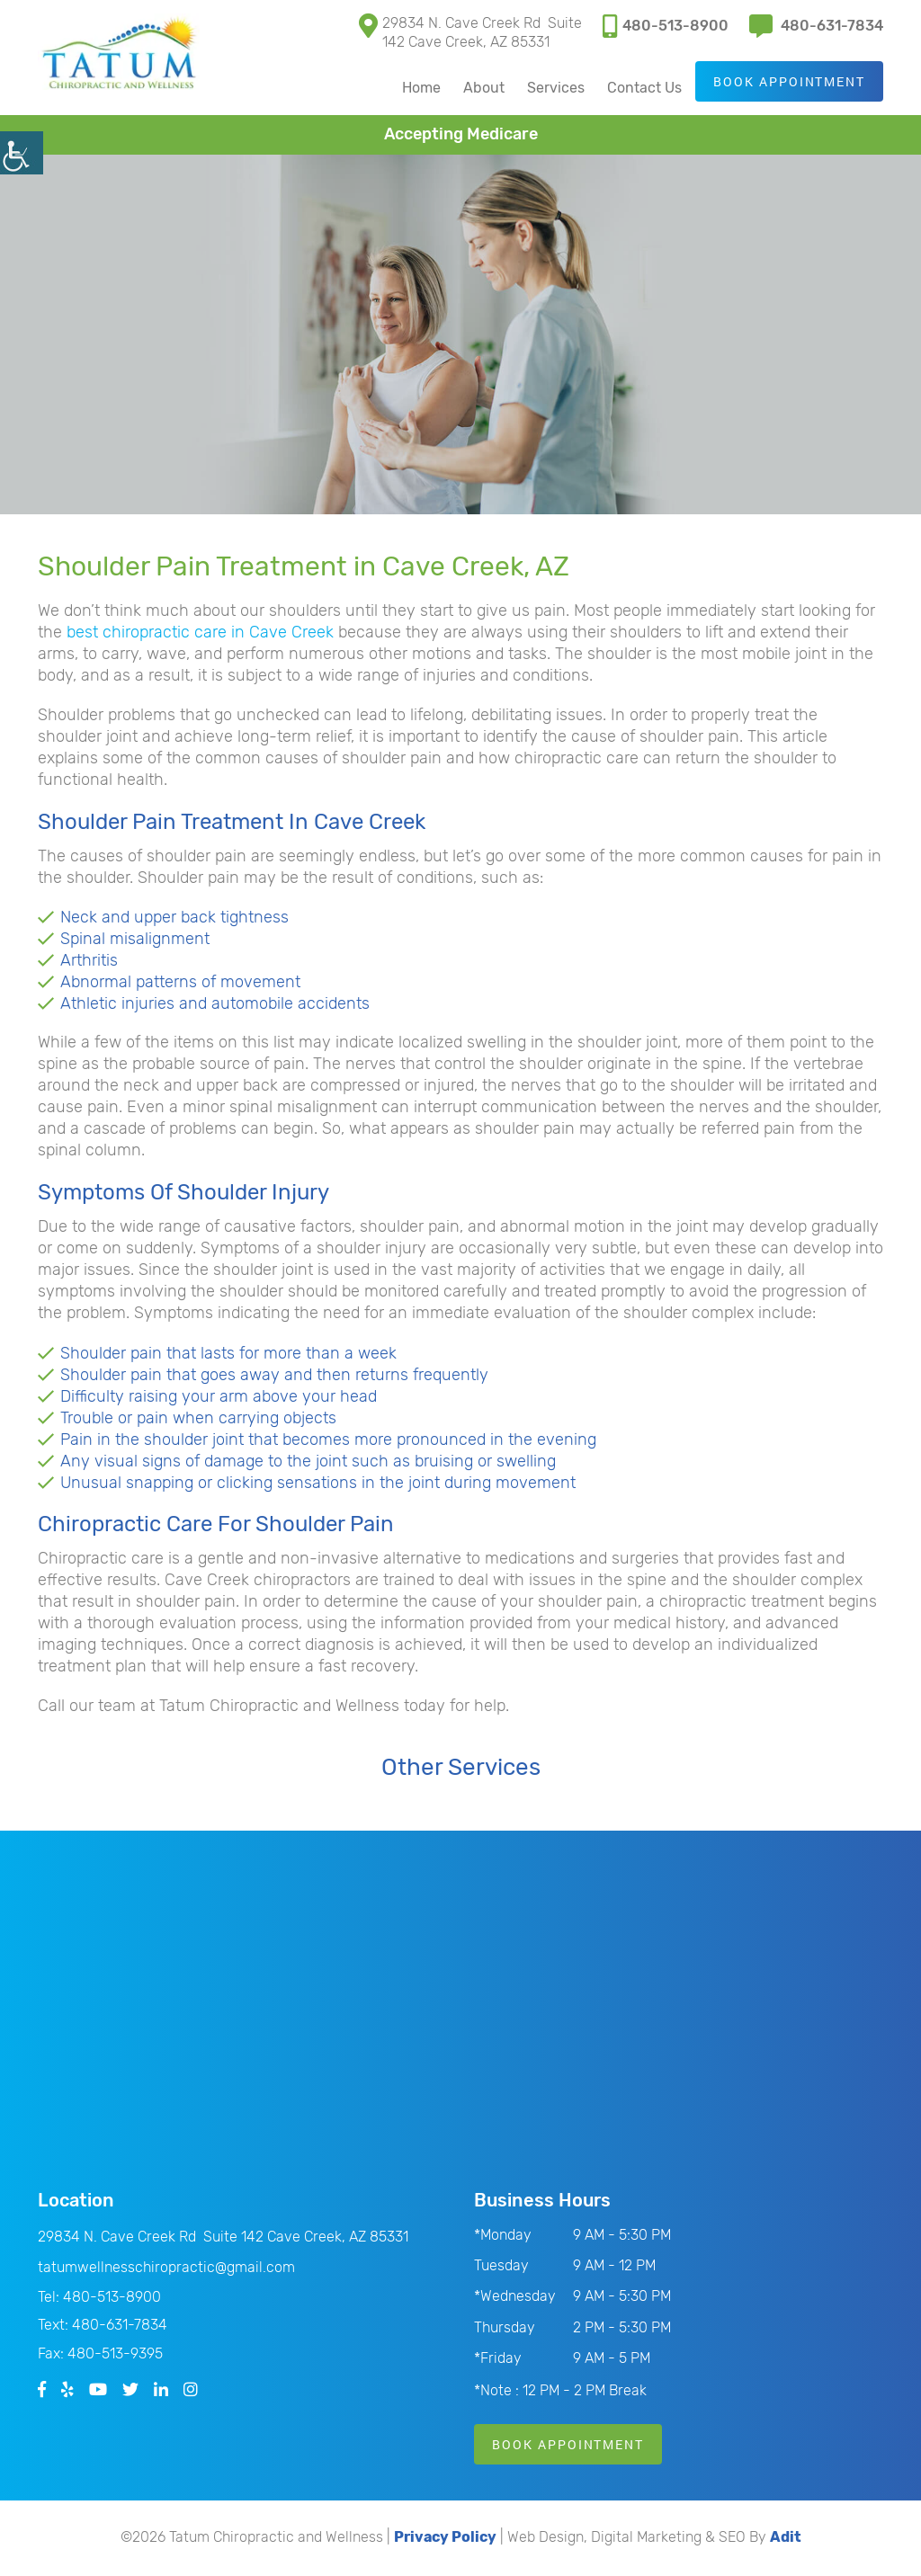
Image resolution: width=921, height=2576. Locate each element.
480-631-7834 (816, 24)
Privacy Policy (445, 2538)
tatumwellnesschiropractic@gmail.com (166, 2268)
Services (555, 88)
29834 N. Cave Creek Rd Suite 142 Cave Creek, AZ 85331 (470, 31)
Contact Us (643, 88)
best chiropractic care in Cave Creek (200, 633)
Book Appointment (788, 82)
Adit (785, 2538)
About (483, 88)
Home (420, 88)
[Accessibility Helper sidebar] (21, 152)
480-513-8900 (666, 24)
